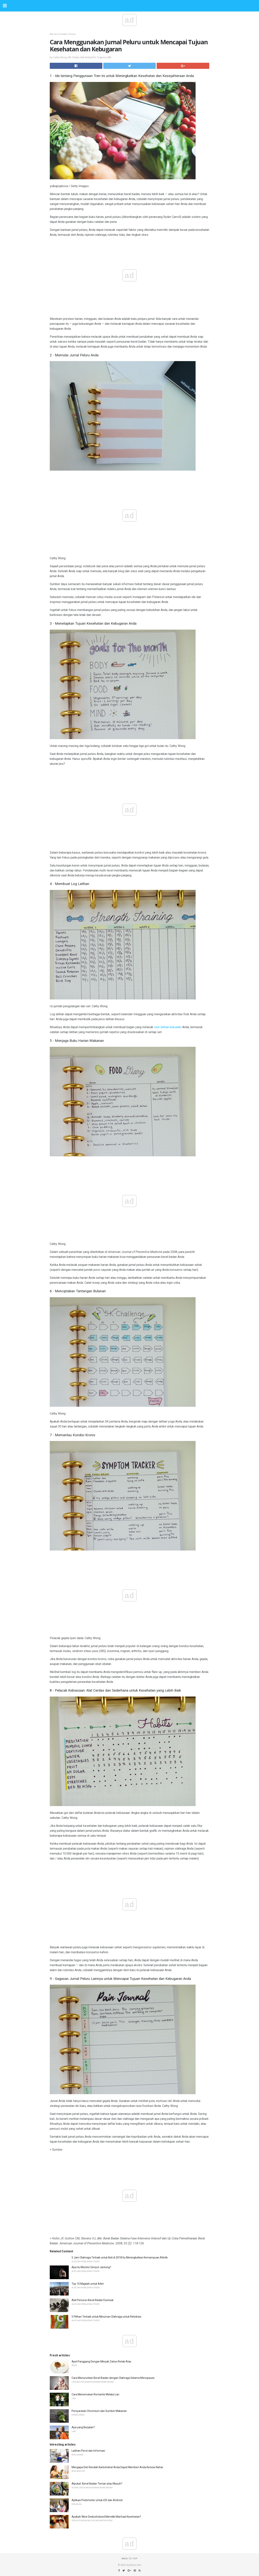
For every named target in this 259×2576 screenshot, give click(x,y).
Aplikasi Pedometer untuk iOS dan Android (97, 2500)
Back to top (129, 2558)
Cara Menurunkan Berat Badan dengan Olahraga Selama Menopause (113, 2377)
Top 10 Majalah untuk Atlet (88, 2283)
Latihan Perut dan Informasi (88, 2450)
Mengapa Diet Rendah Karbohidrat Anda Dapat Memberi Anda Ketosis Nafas (117, 2467)
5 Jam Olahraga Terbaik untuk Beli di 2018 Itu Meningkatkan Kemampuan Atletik (120, 2257)
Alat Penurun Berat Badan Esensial (92, 2300)
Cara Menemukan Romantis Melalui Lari (95, 2394)
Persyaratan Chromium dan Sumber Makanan (99, 2410)
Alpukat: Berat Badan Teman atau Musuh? (97, 2483)
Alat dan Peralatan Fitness (63, 34)
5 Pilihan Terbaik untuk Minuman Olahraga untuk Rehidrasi (106, 2316)
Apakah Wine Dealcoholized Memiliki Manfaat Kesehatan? (106, 2516)
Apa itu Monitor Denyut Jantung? (91, 2267)
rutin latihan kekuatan (168, 1027)
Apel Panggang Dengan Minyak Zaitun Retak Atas (101, 2361)
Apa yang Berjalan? (83, 2427)
